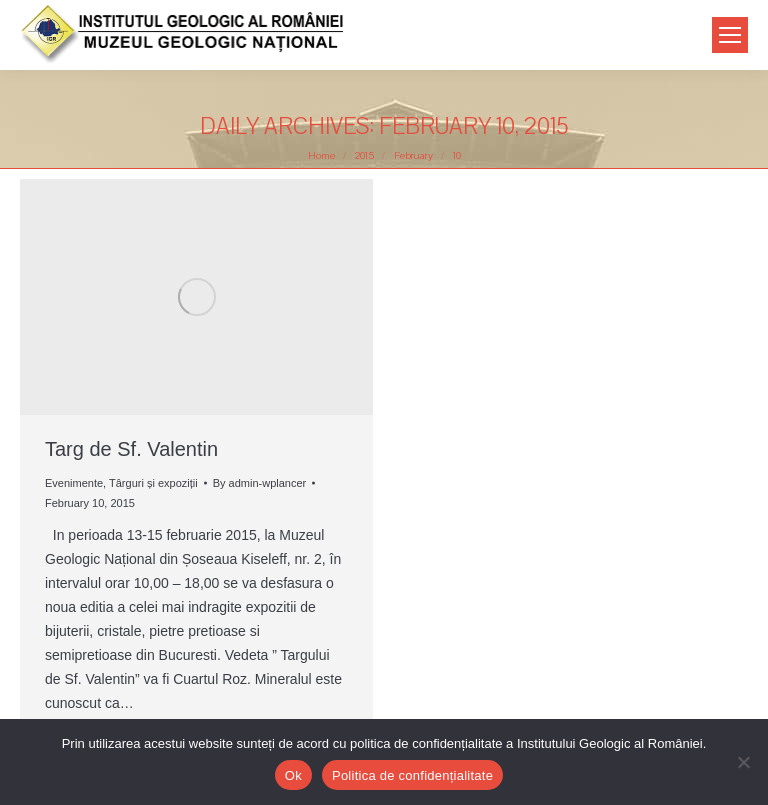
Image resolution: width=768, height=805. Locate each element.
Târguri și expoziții (153, 483)
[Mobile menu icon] (730, 35)
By (260, 483)
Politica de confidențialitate (412, 775)
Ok (293, 775)
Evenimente (74, 483)
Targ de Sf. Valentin (131, 449)
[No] (743, 762)
